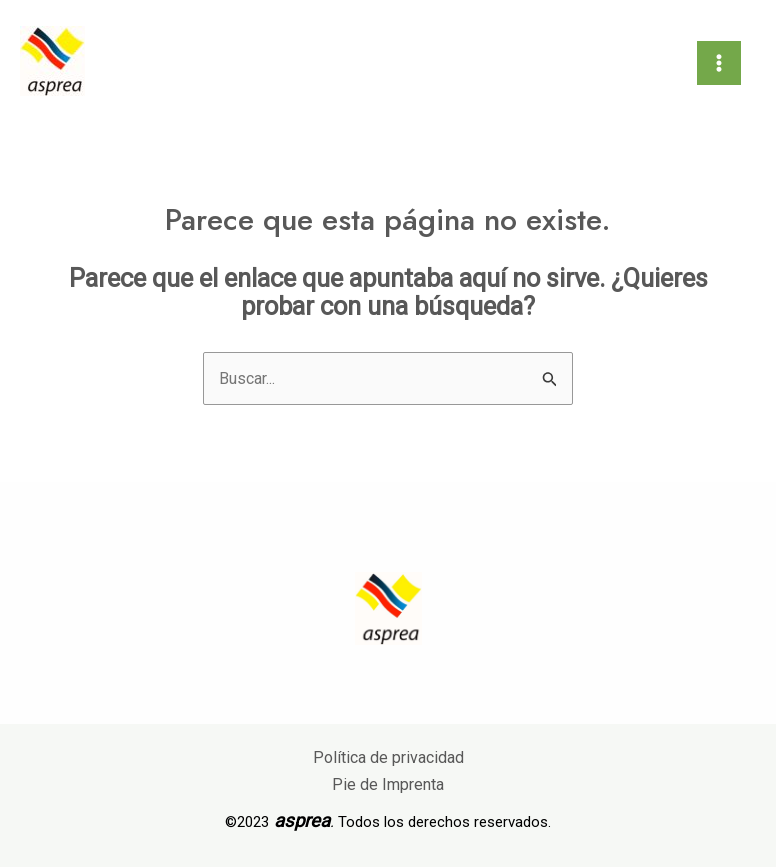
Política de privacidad (388, 757)
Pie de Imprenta (388, 784)
